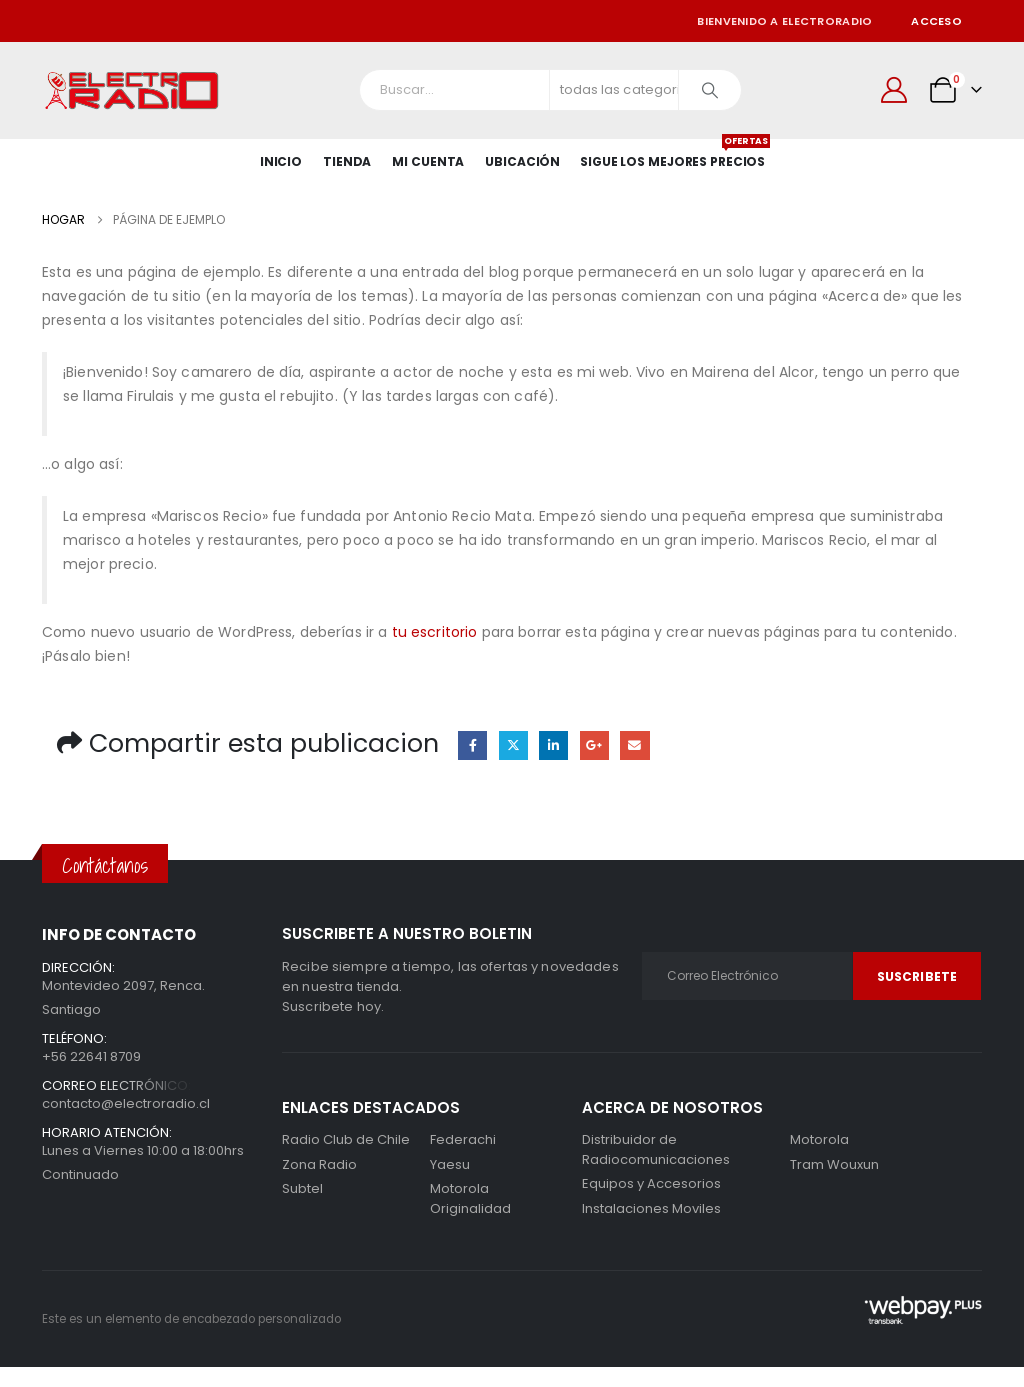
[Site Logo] (132, 90)
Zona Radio (319, 1164)
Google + (594, 745)
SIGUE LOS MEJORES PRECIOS (672, 154)
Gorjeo (513, 745)
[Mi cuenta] (894, 90)
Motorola (459, 1188)
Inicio (281, 161)
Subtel (302, 1188)
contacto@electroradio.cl (126, 1103)
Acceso (936, 21)
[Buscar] (710, 90)
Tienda (347, 161)
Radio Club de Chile (346, 1139)
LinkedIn (553, 745)
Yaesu (450, 1164)
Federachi (463, 1139)
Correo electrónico (634, 745)
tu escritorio (435, 632)
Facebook (472, 745)
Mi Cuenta (428, 161)
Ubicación (522, 161)
